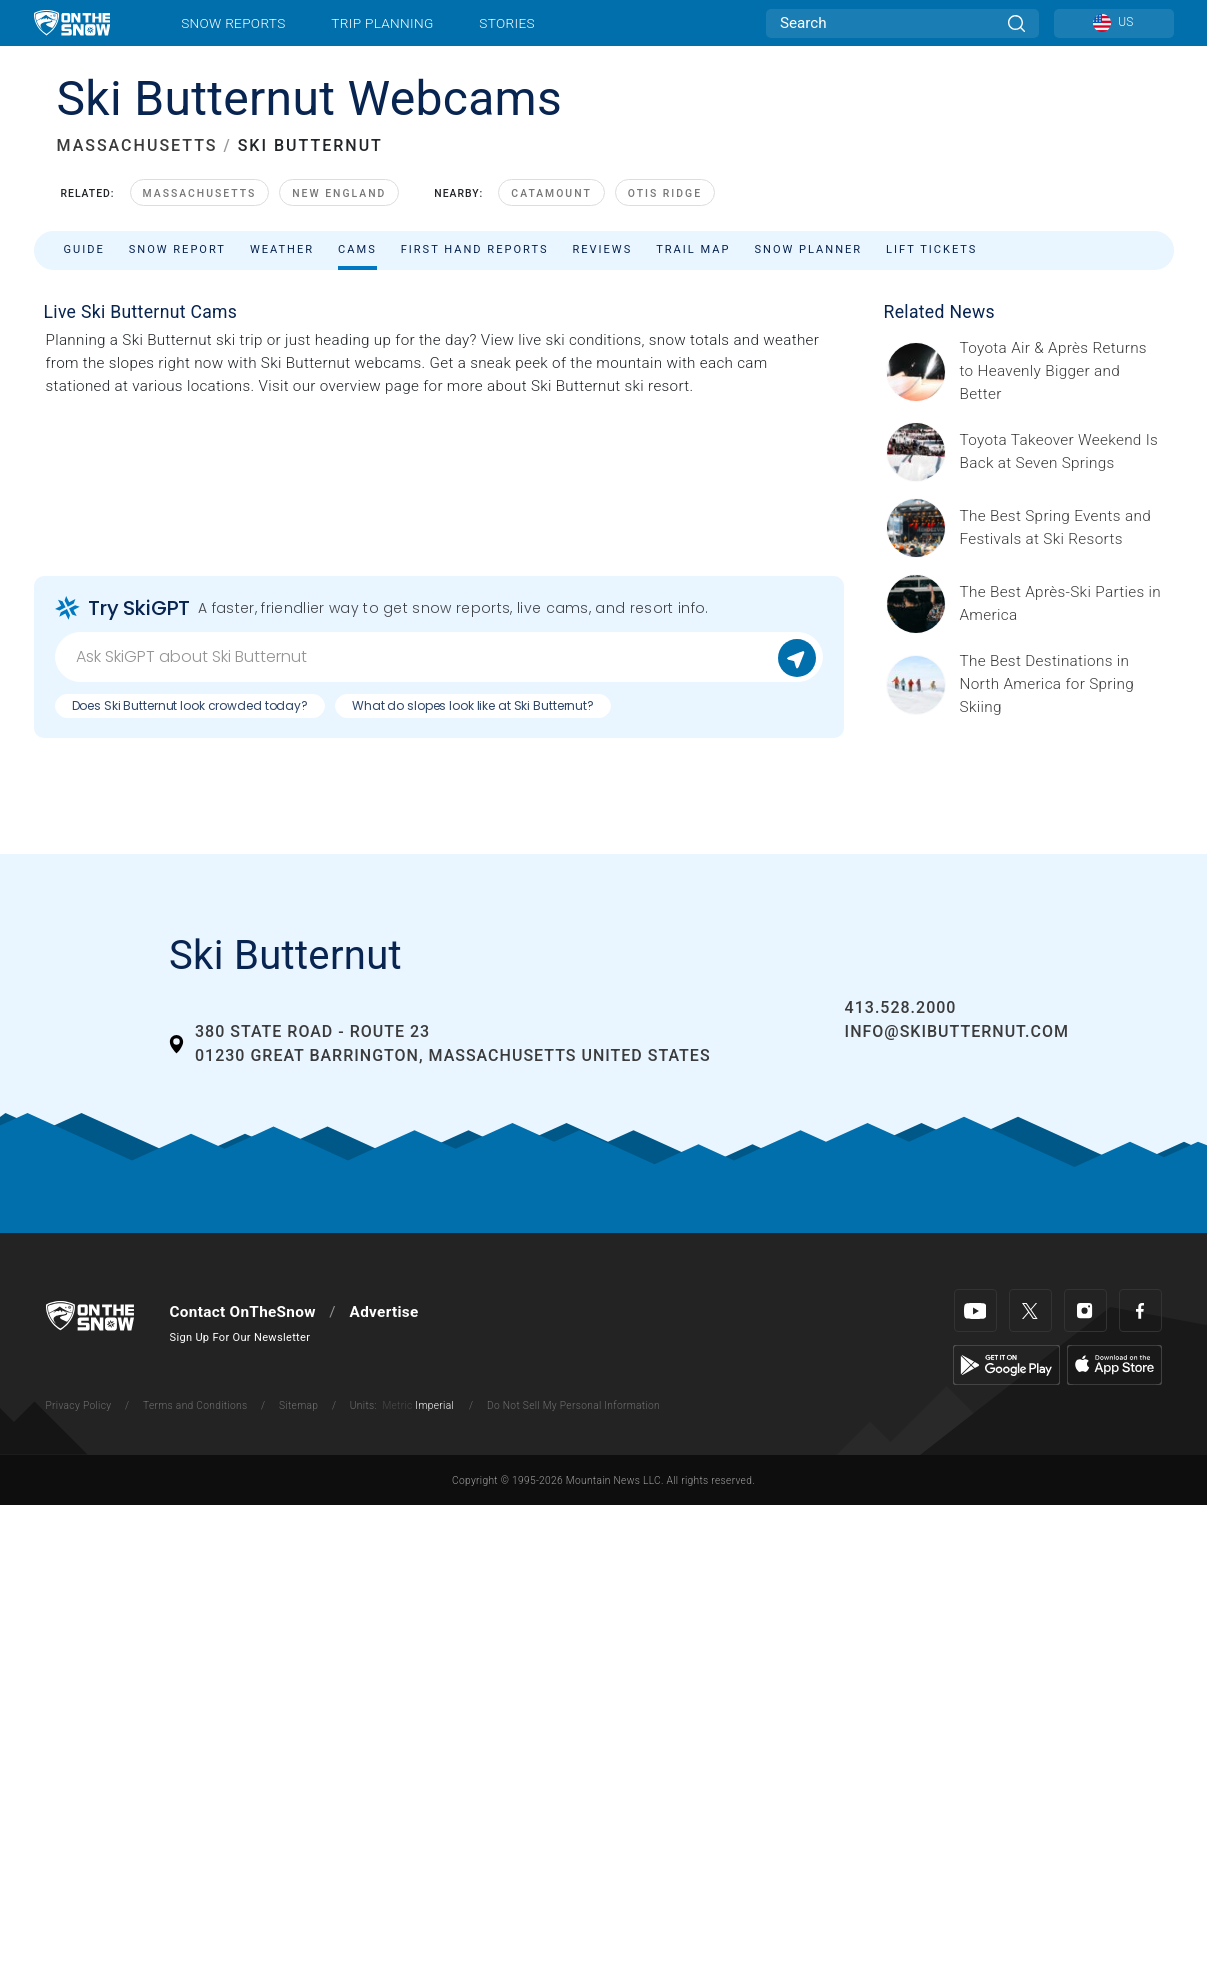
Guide (84, 249)
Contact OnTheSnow (243, 1312)
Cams (357, 249)
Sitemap (298, 1405)
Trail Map (693, 249)
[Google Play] (1006, 1364)
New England (339, 193)
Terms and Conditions (195, 1405)
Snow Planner (808, 249)
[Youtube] (975, 1310)
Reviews (602, 249)
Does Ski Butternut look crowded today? (190, 705)
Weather (282, 249)
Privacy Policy (79, 1405)
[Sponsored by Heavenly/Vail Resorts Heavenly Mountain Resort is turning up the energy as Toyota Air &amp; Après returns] (1061, 371)
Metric (397, 1405)
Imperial (434, 1405)
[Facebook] (1140, 1310)
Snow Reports (233, 23)
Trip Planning (382, 23)
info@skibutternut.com (957, 1031)
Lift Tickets (931, 249)
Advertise (384, 1312)
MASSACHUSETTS (137, 145)
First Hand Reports (475, 249)
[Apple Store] (1114, 1364)
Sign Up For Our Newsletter (240, 1337)
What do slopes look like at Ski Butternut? (473, 705)
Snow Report (177, 249)
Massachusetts (200, 193)
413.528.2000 (901, 1007)
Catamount (551, 193)
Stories (506, 23)
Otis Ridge (665, 193)
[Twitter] (1030, 1310)
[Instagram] (1085, 1310)
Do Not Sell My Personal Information (573, 1405)
